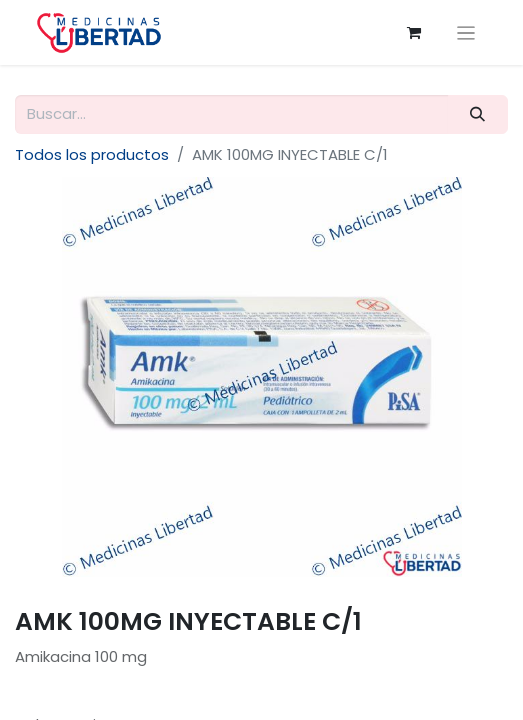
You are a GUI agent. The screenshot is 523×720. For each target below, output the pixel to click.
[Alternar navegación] (466, 32)
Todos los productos (92, 154)
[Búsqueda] (478, 114)
